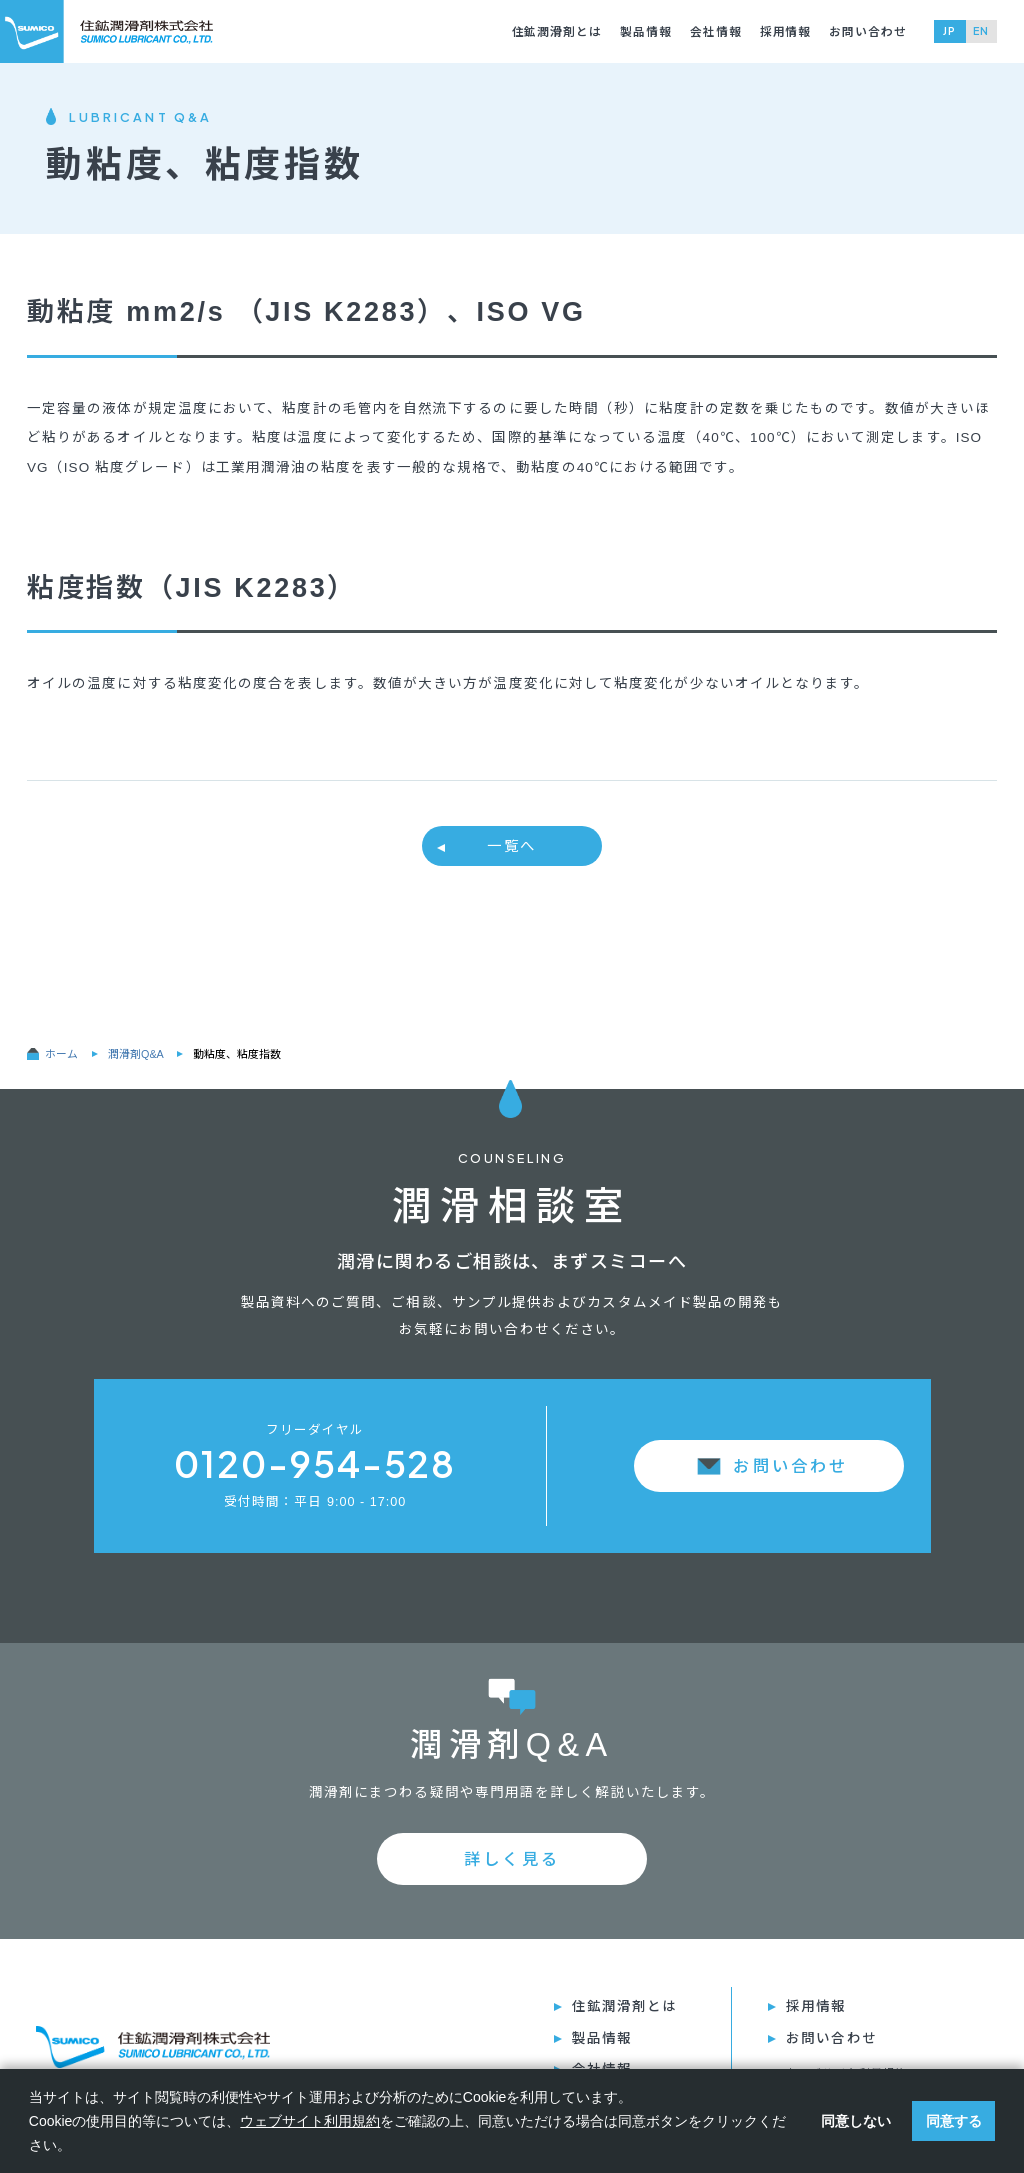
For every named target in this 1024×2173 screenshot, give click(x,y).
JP (949, 30)
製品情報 (646, 31)
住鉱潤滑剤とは (557, 31)
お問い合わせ (868, 31)
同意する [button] (954, 2121)
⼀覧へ (512, 846)
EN (981, 30)
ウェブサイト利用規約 (310, 2121)
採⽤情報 (786, 31)
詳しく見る (512, 1859)
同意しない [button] (856, 2121)
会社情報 (716, 31)
